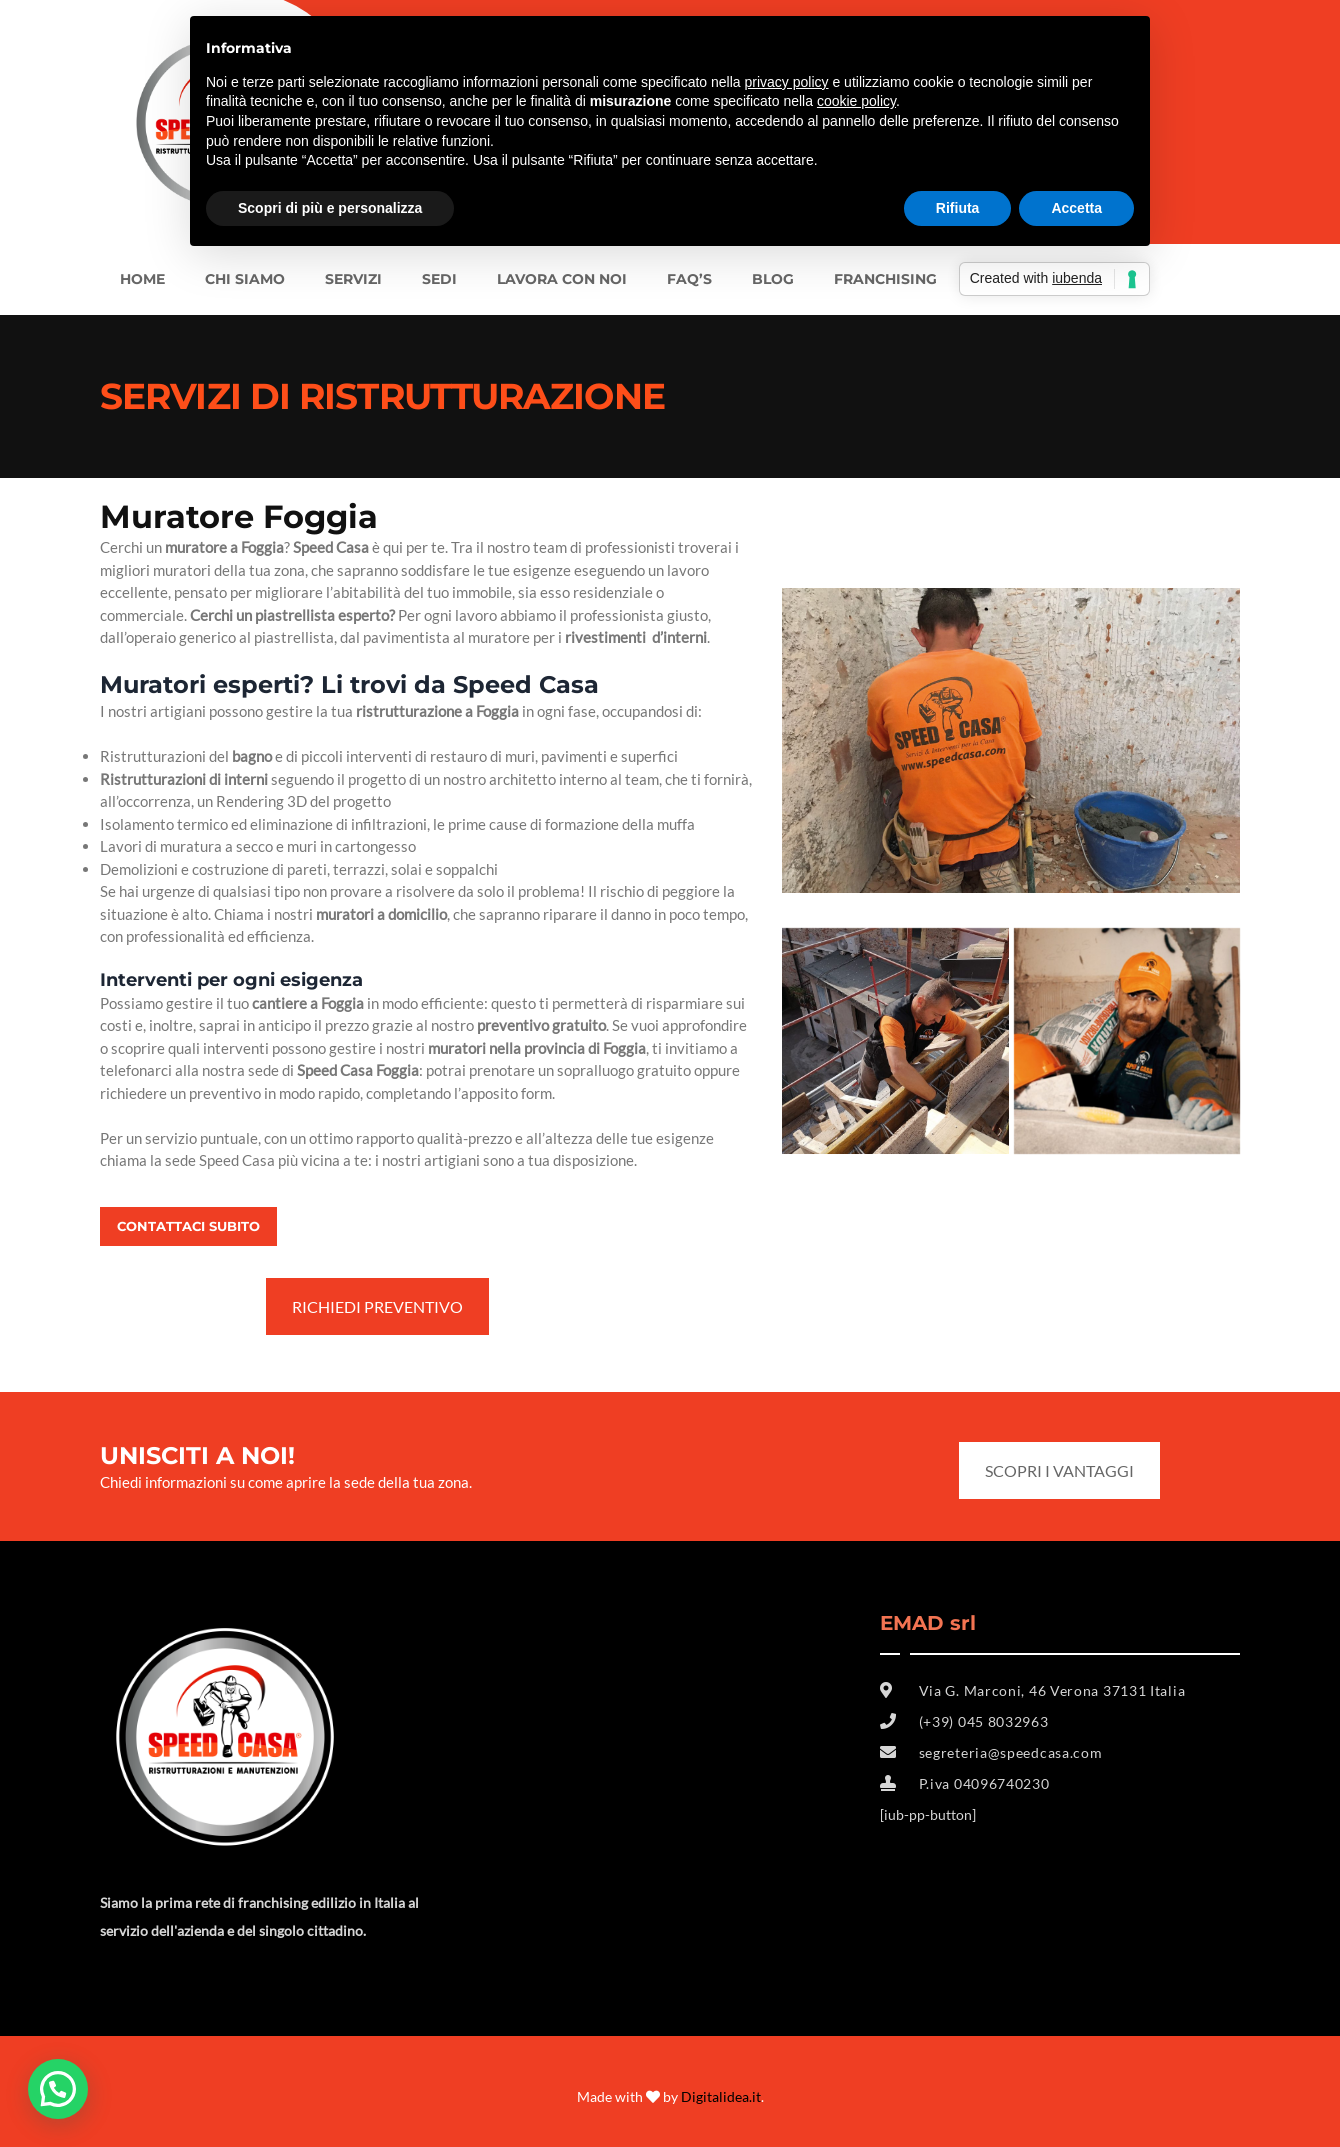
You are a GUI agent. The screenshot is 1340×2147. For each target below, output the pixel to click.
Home (142, 279)
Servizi (353, 279)
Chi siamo (245, 279)
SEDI (439, 279)
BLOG (773, 279)
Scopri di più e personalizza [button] (330, 208)
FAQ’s (689, 279)
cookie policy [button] (856, 101)
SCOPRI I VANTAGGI (1059, 1470)
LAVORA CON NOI (562, 279)
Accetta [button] (1076, 208)
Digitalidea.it (721, 2096)
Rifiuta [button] (958, 208)
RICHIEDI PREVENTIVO (377, 1306)
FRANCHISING (885, 279)
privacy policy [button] (787, 82)
